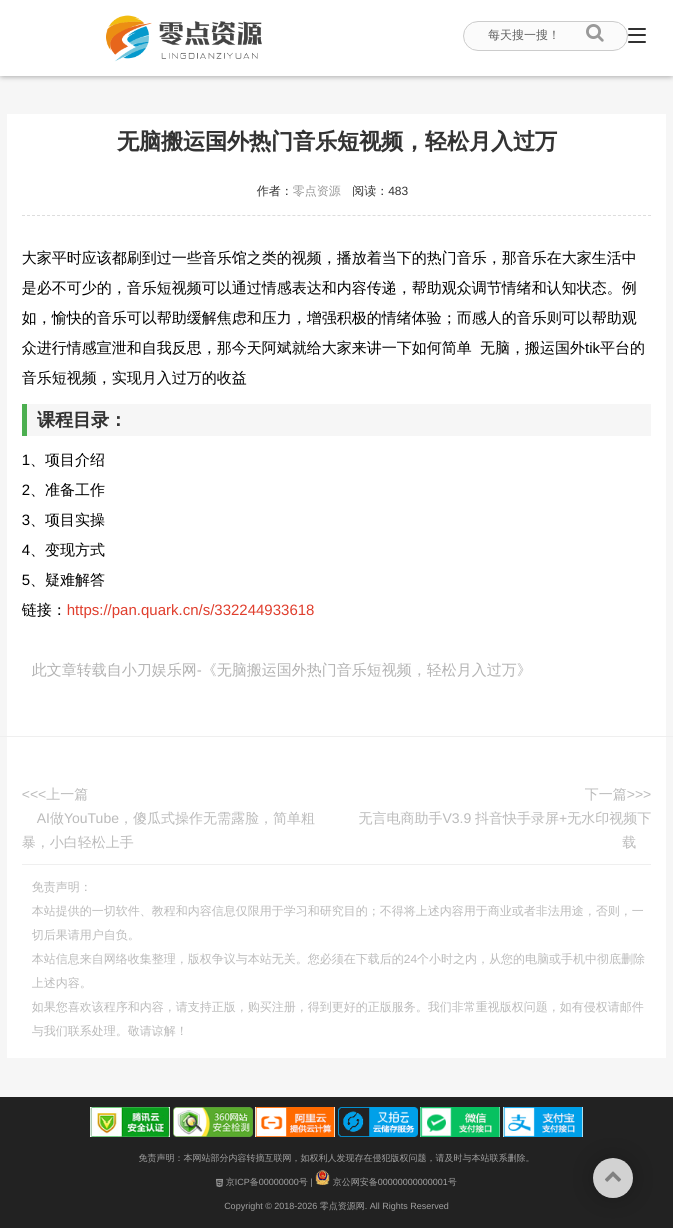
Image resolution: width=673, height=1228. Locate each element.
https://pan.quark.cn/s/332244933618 (191, 610)
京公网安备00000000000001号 (386, 1182)
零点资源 (317, 191)
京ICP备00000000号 (262, 1182)
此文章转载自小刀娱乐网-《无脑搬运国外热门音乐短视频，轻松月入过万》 (282, 670)
